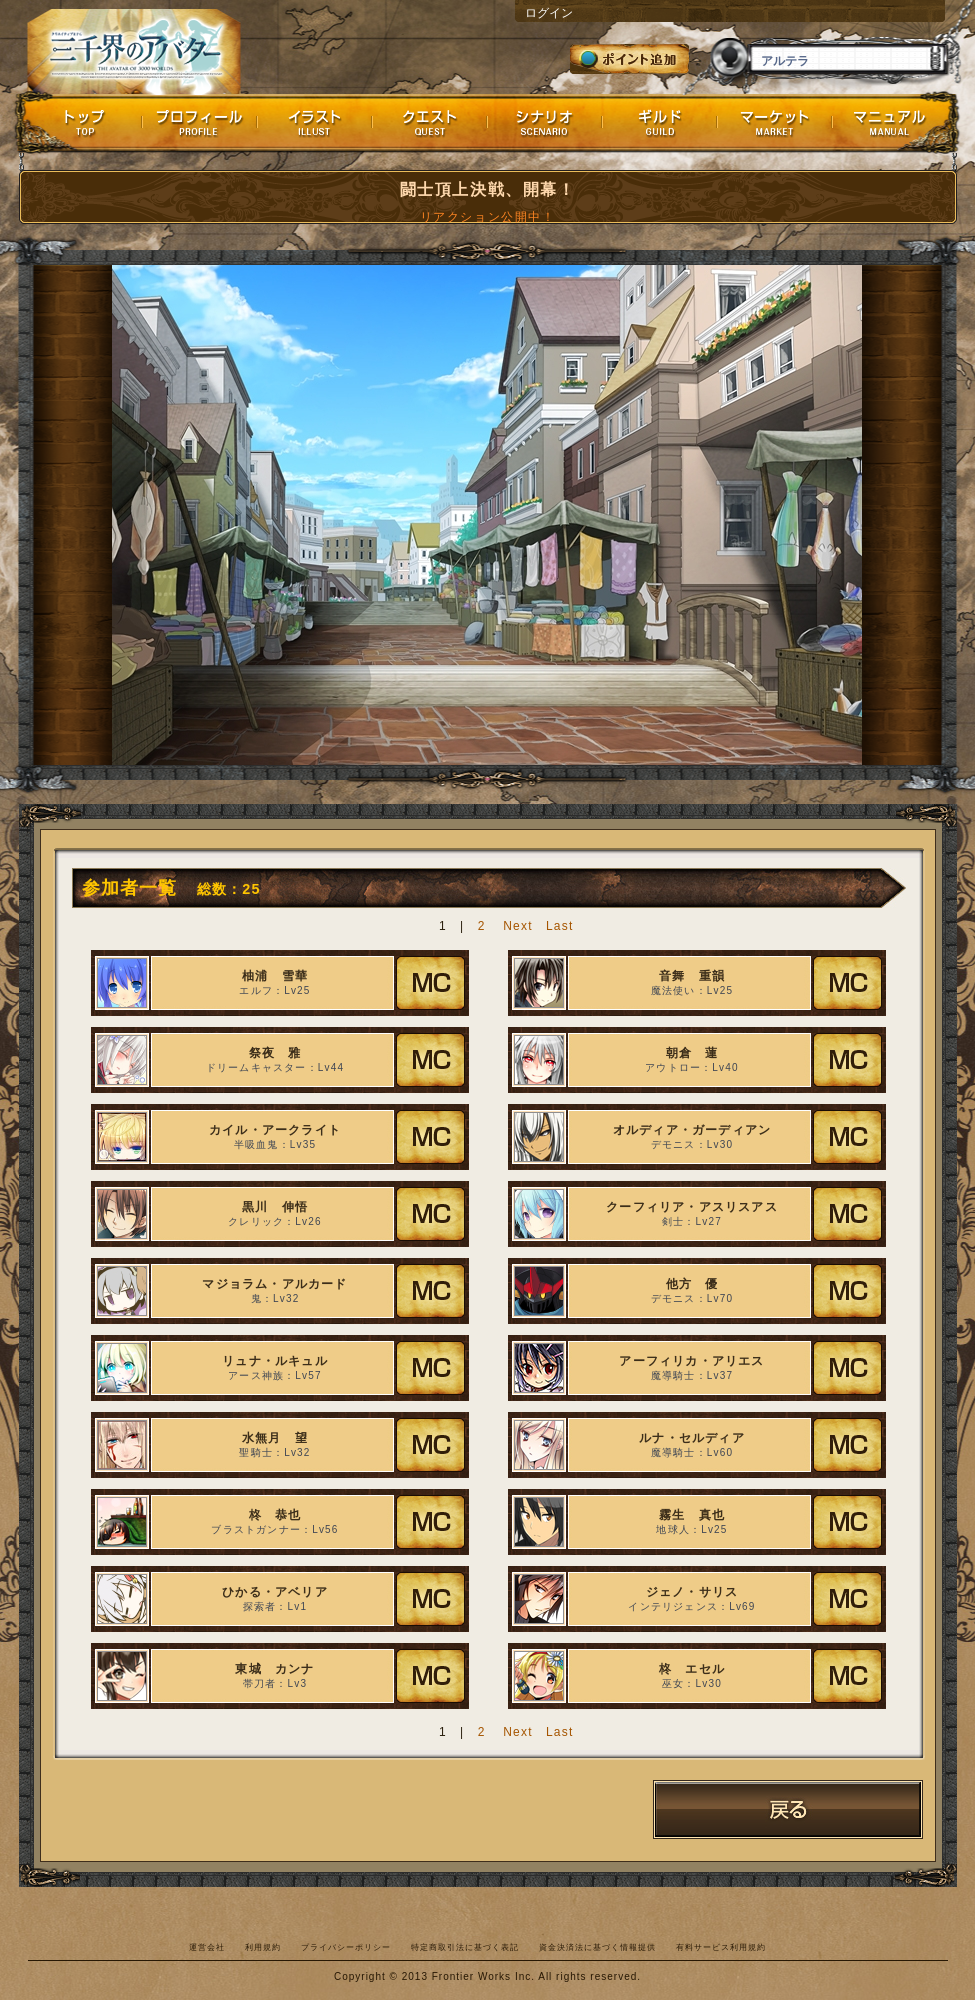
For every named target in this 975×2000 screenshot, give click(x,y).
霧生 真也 (692, 1515)
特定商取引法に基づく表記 (465, 1947)
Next (517, 926)
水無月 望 (275, 1438)
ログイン (549, 13)
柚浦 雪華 (275, 976)
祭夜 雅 (275, 1053)
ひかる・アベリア (275, 1592)
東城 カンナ (274, 1669)
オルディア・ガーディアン (692, 1130)
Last (559, 926)
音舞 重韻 (692, 976)
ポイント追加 (629, 59)
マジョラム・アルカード (274, 1284)
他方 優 (692, 1284)
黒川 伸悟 (275, 1207)
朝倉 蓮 (692, 1053)
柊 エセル (692, 1669)
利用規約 (263, 1947)
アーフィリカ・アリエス (691, 1361)
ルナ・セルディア (692, 1438)
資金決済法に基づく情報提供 (597, 1947)
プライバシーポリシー (346, 1947)
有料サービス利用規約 (721, 1947)
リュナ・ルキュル (275, 1361)
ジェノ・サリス (692, 1592)
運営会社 (207, 1947)
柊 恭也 (275, 1515)
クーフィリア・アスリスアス (692, 1207)
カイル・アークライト (275, 1130)
